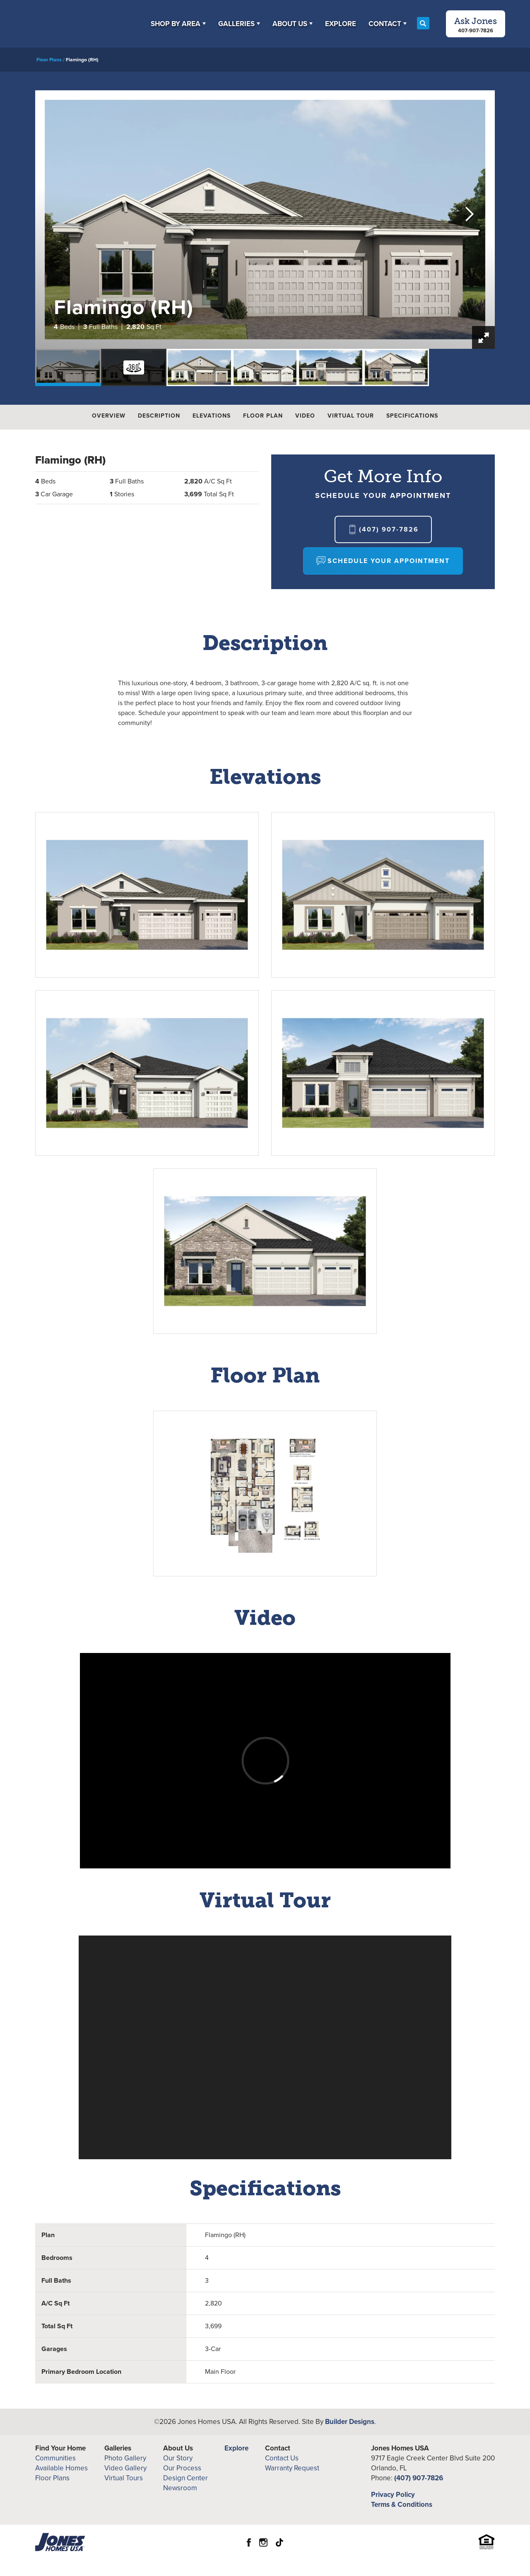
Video (305, 415)
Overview (108, 415)
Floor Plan (263, 415)
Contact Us (282, 2458)
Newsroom (180, 2488)
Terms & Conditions (401, 2504)
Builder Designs (349, 2422)
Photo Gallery (125, 2458)
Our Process (182, 2468)
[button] (178, 23)
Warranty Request (292, 2468)
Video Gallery (125, 2468)
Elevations (212, 415)
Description (159, 415)
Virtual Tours (123, 2478)
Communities (55, 2458)
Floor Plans (49, 59)
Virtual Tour (351, 415)
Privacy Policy (393, 2494)
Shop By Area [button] (175, 24)
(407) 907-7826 (418, 2478)
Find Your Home (60, 2448)
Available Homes (61, 2468)
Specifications (412, 415)
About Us (178, 2448)
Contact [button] (385, 24)
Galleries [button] (236, 24)
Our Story (178, 2458)
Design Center (185, 2478)
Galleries (117, 2448)
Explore (340, 24)
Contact (277, 2448)
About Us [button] (289, 24)
